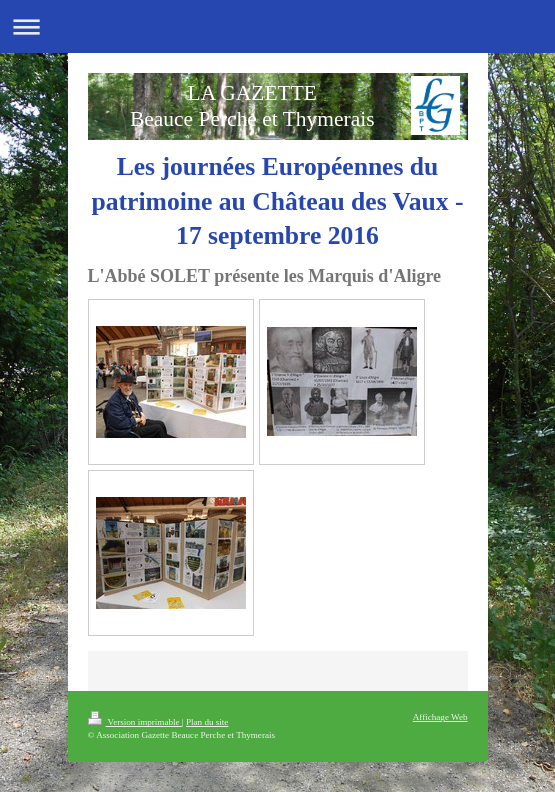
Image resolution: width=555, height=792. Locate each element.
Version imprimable (135, 722)
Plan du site (207, 722)
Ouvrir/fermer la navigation (277, 26)
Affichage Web (440, 717)
